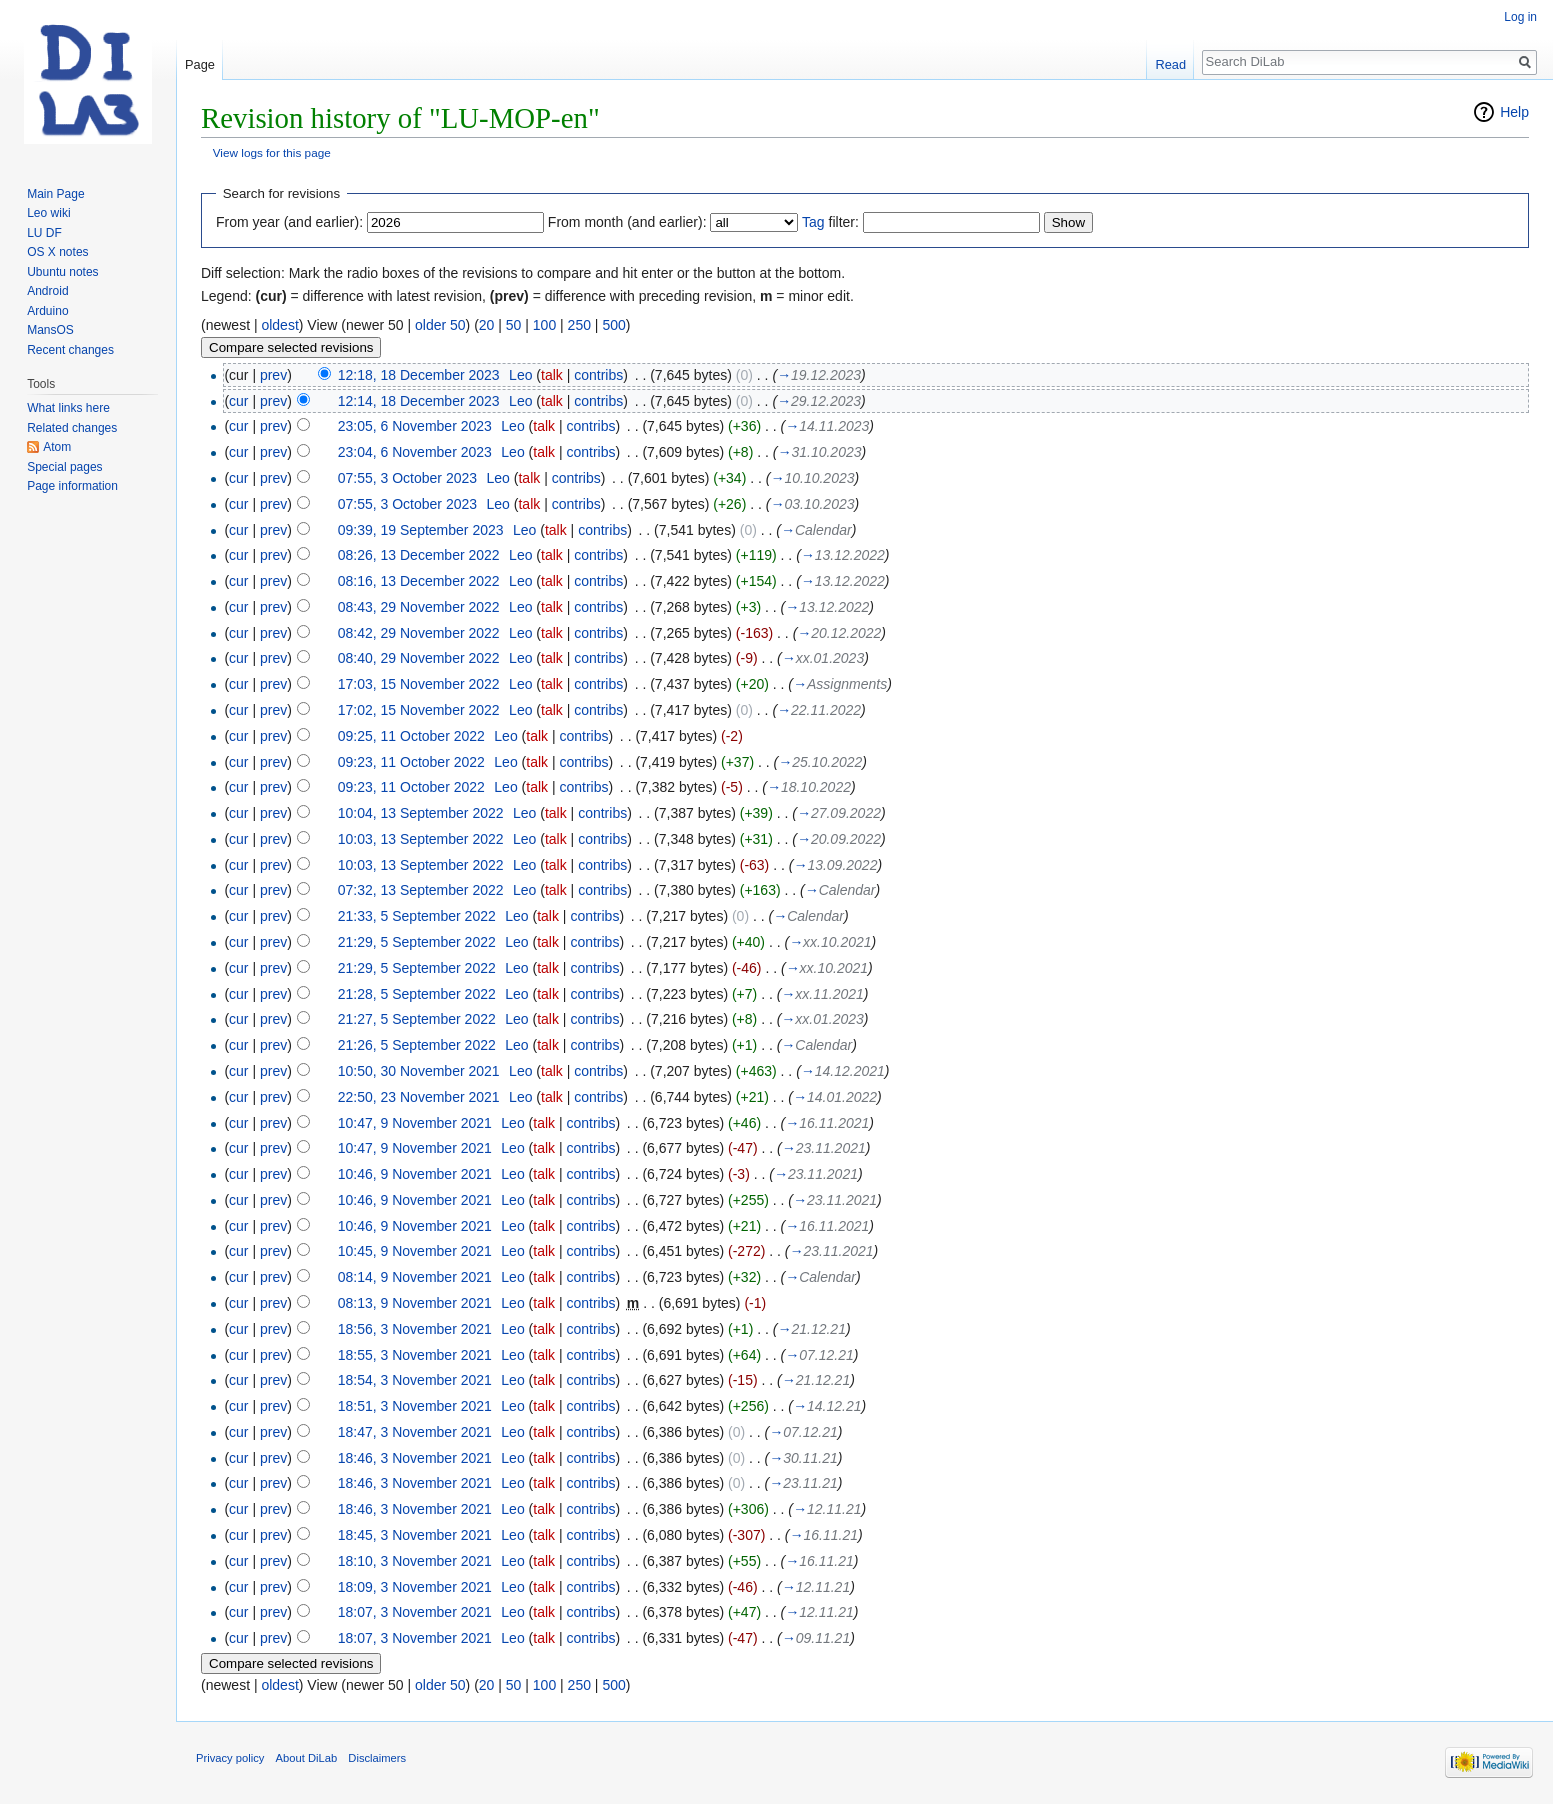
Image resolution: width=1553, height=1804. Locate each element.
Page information (72, 486)
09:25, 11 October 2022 (411, 736)
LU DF (44, 233)
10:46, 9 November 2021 (415, 1174)
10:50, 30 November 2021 (419, 1071)
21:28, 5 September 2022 (417, 994)
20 (487, 325)
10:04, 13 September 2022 (421, 813)
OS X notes (57, 252)
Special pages (64, 467)
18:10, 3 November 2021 (415, 1561)
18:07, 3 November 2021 (415, 1612)
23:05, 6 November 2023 (415, 426)
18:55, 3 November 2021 (415, 1355)
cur (238, 401)
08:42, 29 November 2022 (419, 633)
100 (544, 325)
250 (579, 325)
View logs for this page (272, 152)
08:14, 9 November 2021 (415, 1277)
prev (273, 375)
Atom (57, 447)
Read (1170, 64)
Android (47, 291)
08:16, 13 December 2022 (419, 581)
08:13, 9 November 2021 (415, 1303)
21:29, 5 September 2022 (417, 942)
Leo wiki (48, 213)
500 (613, 325)
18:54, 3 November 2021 (415, 1380)
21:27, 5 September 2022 (417, 1019)
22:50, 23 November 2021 (419, 1097)
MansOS (50, 330)
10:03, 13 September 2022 (421, 839)
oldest (279, 325)
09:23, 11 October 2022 (411, 762)
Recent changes (70, 350)
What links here (68, 408)
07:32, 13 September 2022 (421, 890)
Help (1514, 112)
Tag (813, 222)
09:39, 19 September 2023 (421, 530)
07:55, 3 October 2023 (407, 478)
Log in (1520, 17)
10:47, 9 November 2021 (415, 1123)
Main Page (55, 194)
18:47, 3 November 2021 (415, 1432)
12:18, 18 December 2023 (419, 375)
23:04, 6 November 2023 (415, 452)
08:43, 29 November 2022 (419, 607)
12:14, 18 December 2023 (419, 401)
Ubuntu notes (62, 272)
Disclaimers (377, 1758)
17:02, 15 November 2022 (419, 710)
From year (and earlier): (289, 222)
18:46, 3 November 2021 (415, 1458)
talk (552, 375)
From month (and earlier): (627, 222)
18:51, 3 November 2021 (415, 1406)
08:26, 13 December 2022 (419, 555)
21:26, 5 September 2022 (417, 1045)
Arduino (47, 311)
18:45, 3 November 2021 (415, 1535)
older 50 (440, 325)
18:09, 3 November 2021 (415, 1587)
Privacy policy (230, 1758)
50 (514, 325)
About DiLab (307, 1758)
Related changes (72, 428)
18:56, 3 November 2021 (415, 1329)
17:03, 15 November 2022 (419, 684)
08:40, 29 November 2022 (419, 658)
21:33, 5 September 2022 (417, 916)
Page (200, 64)
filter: (830, 222)
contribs (598, 375)
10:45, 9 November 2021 (415, 1251)
